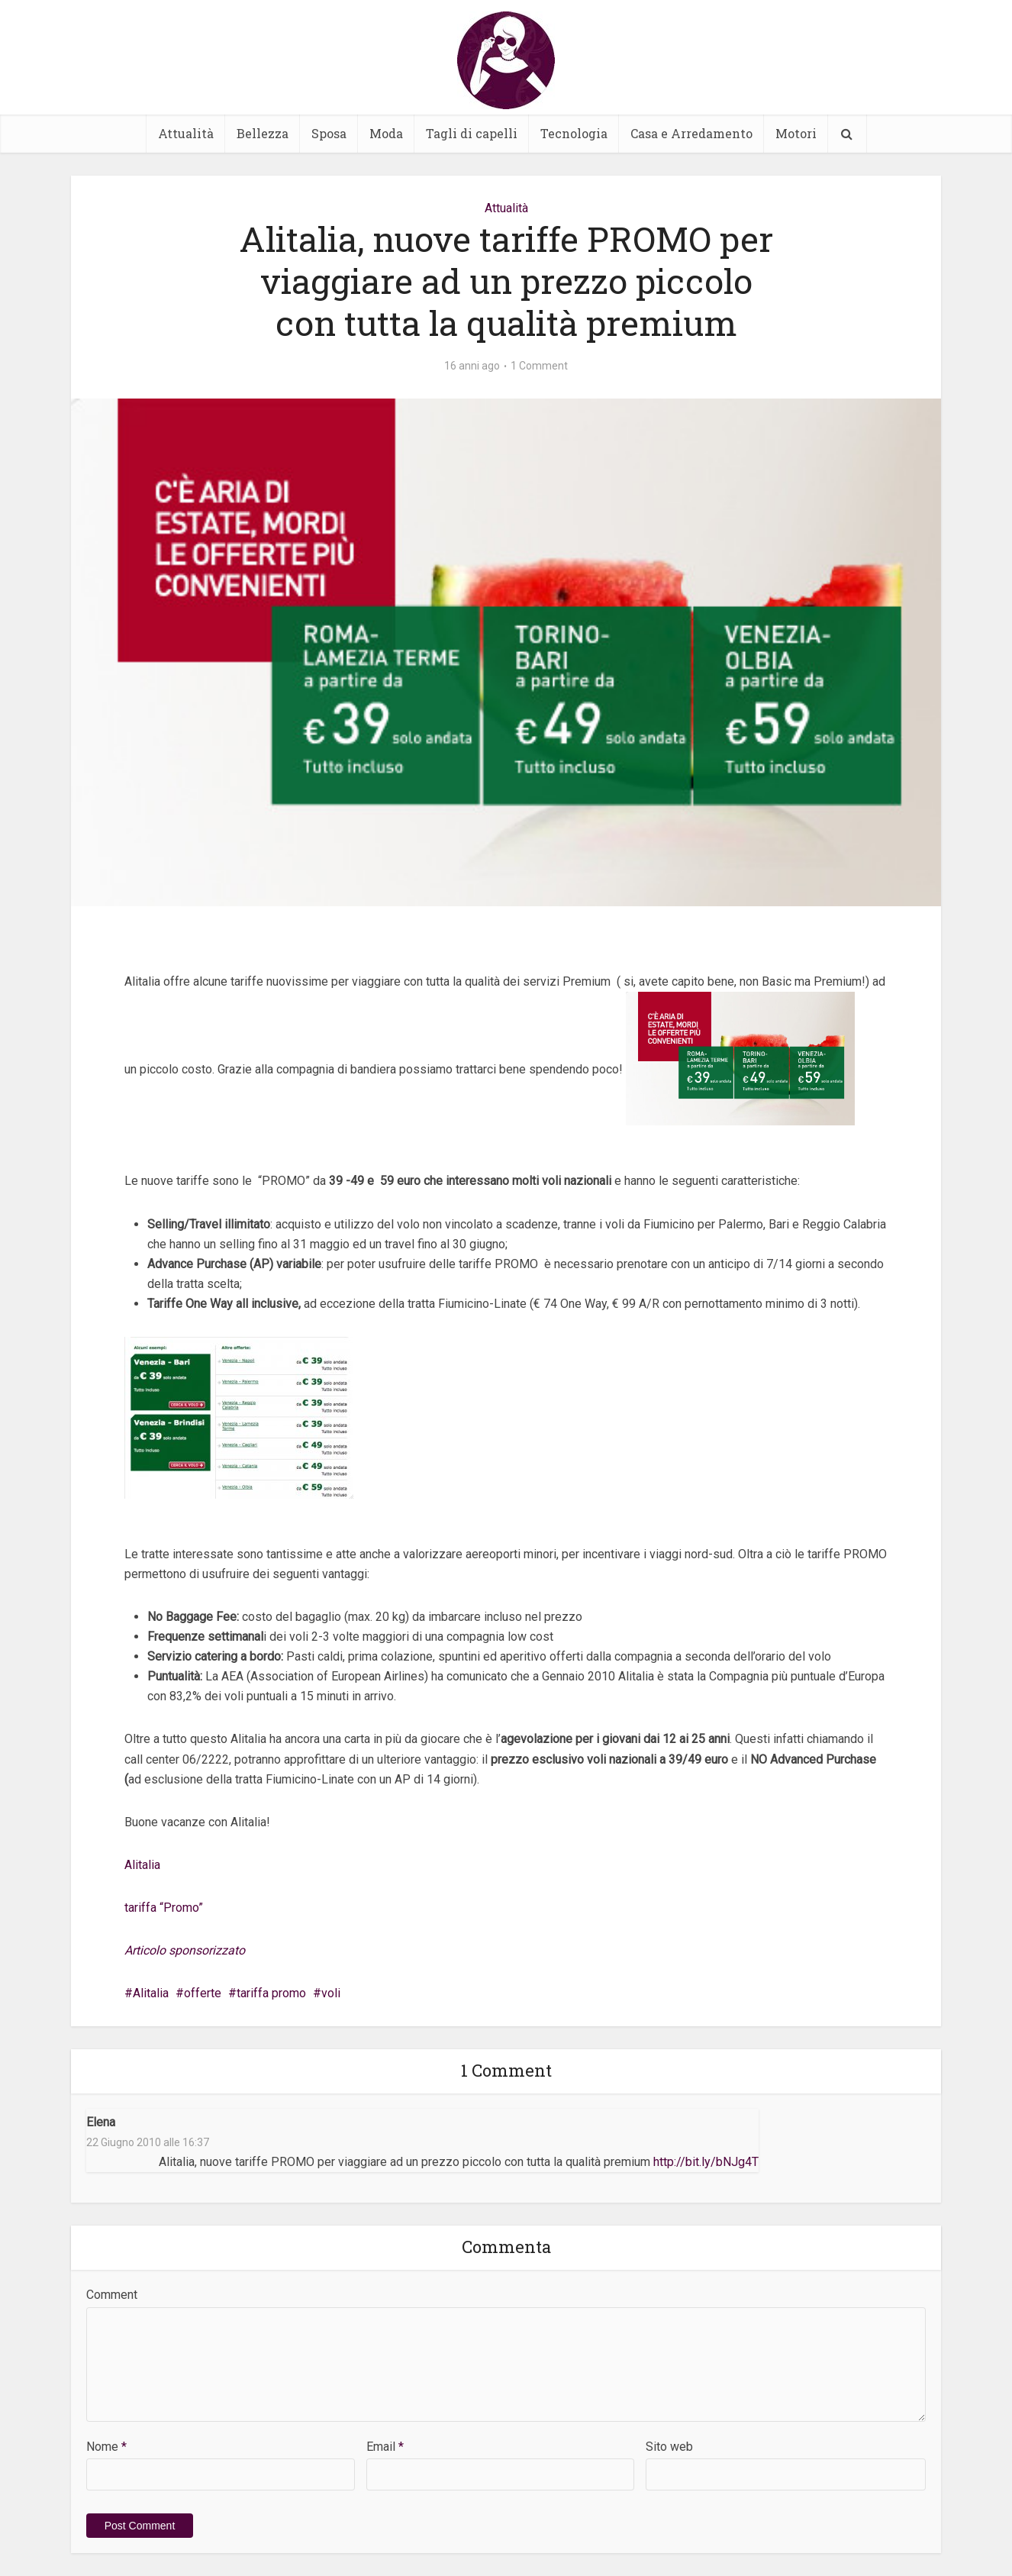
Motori (796, 133)
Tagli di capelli (471, 133)
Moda (386, 133)
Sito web (669, 2446)
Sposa (328, 133)
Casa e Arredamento (691, 133)
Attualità (186, 133)
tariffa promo (271, 1993)
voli (330, 1993)
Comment (111, 2294)
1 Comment (539, 366)
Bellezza (262, 133)
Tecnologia (574, 133)
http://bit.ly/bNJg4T (706, 2162)
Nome (106, 2446)
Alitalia (142, 1865)
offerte (202, 1993)
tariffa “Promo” (163, 1907)
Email (385, 2446)
